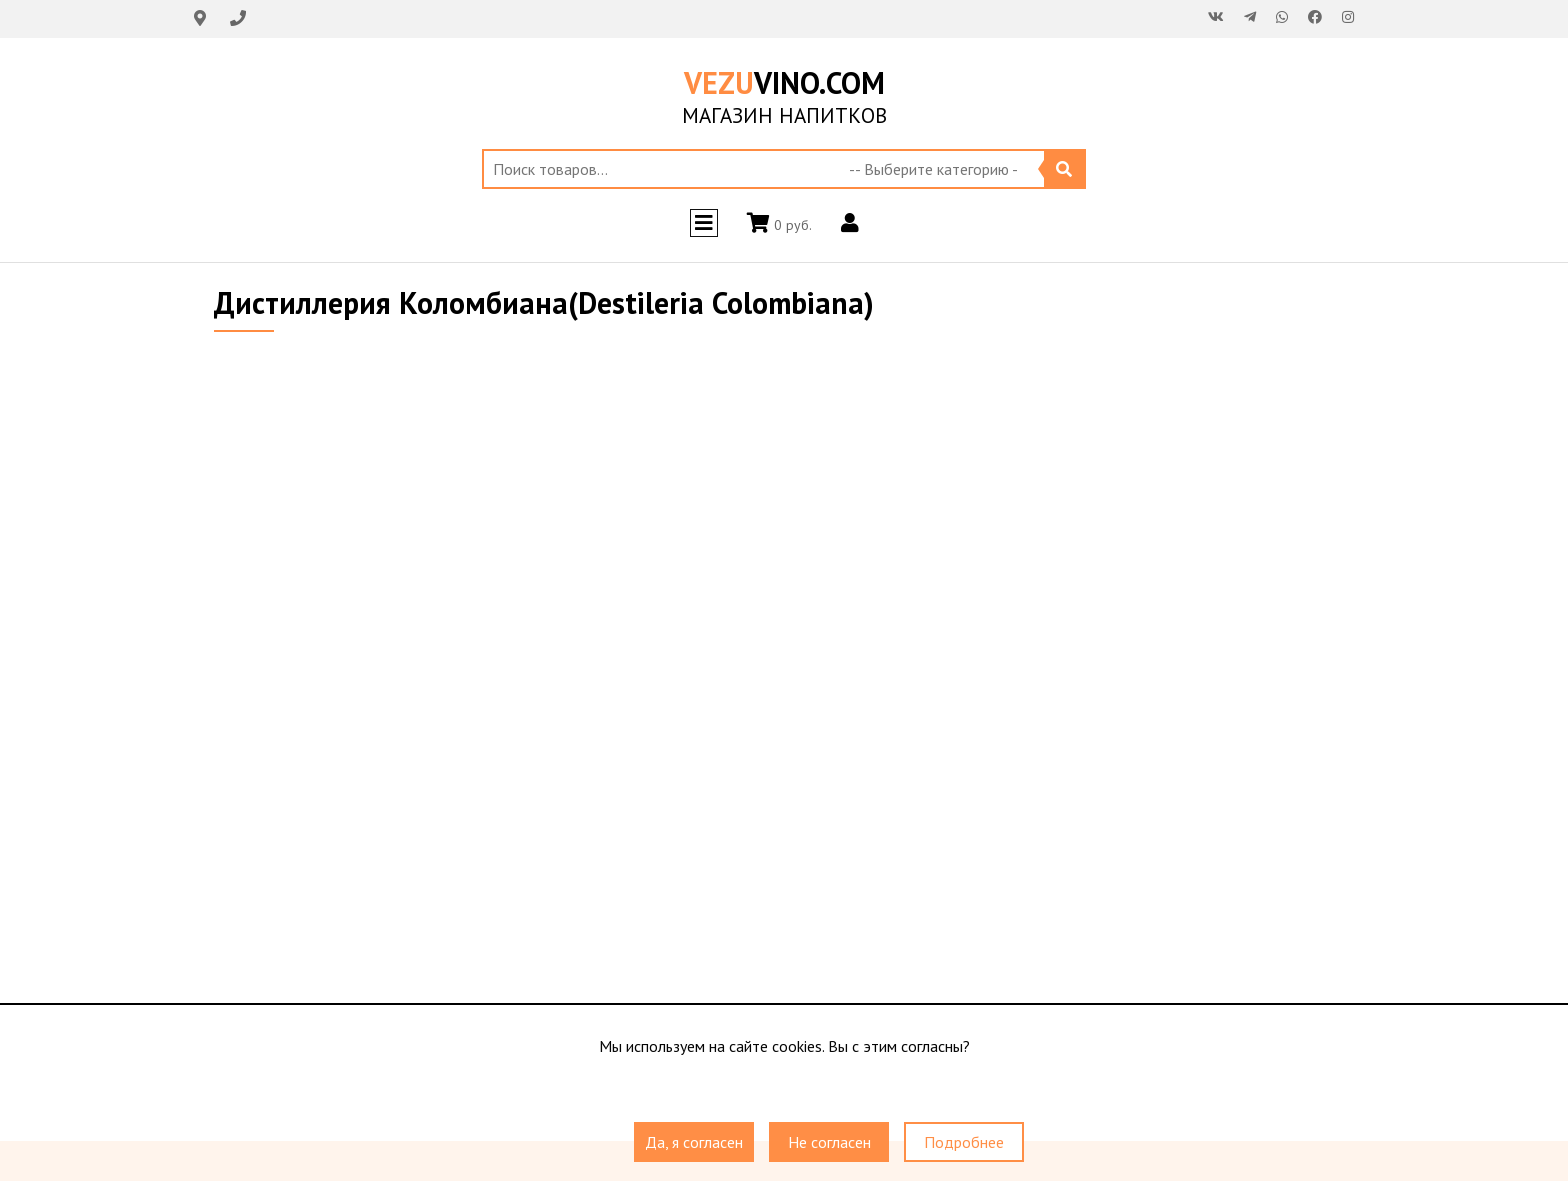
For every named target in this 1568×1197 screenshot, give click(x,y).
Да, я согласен (694, 1142)
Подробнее (964, 1142)
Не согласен (829, 1142)
